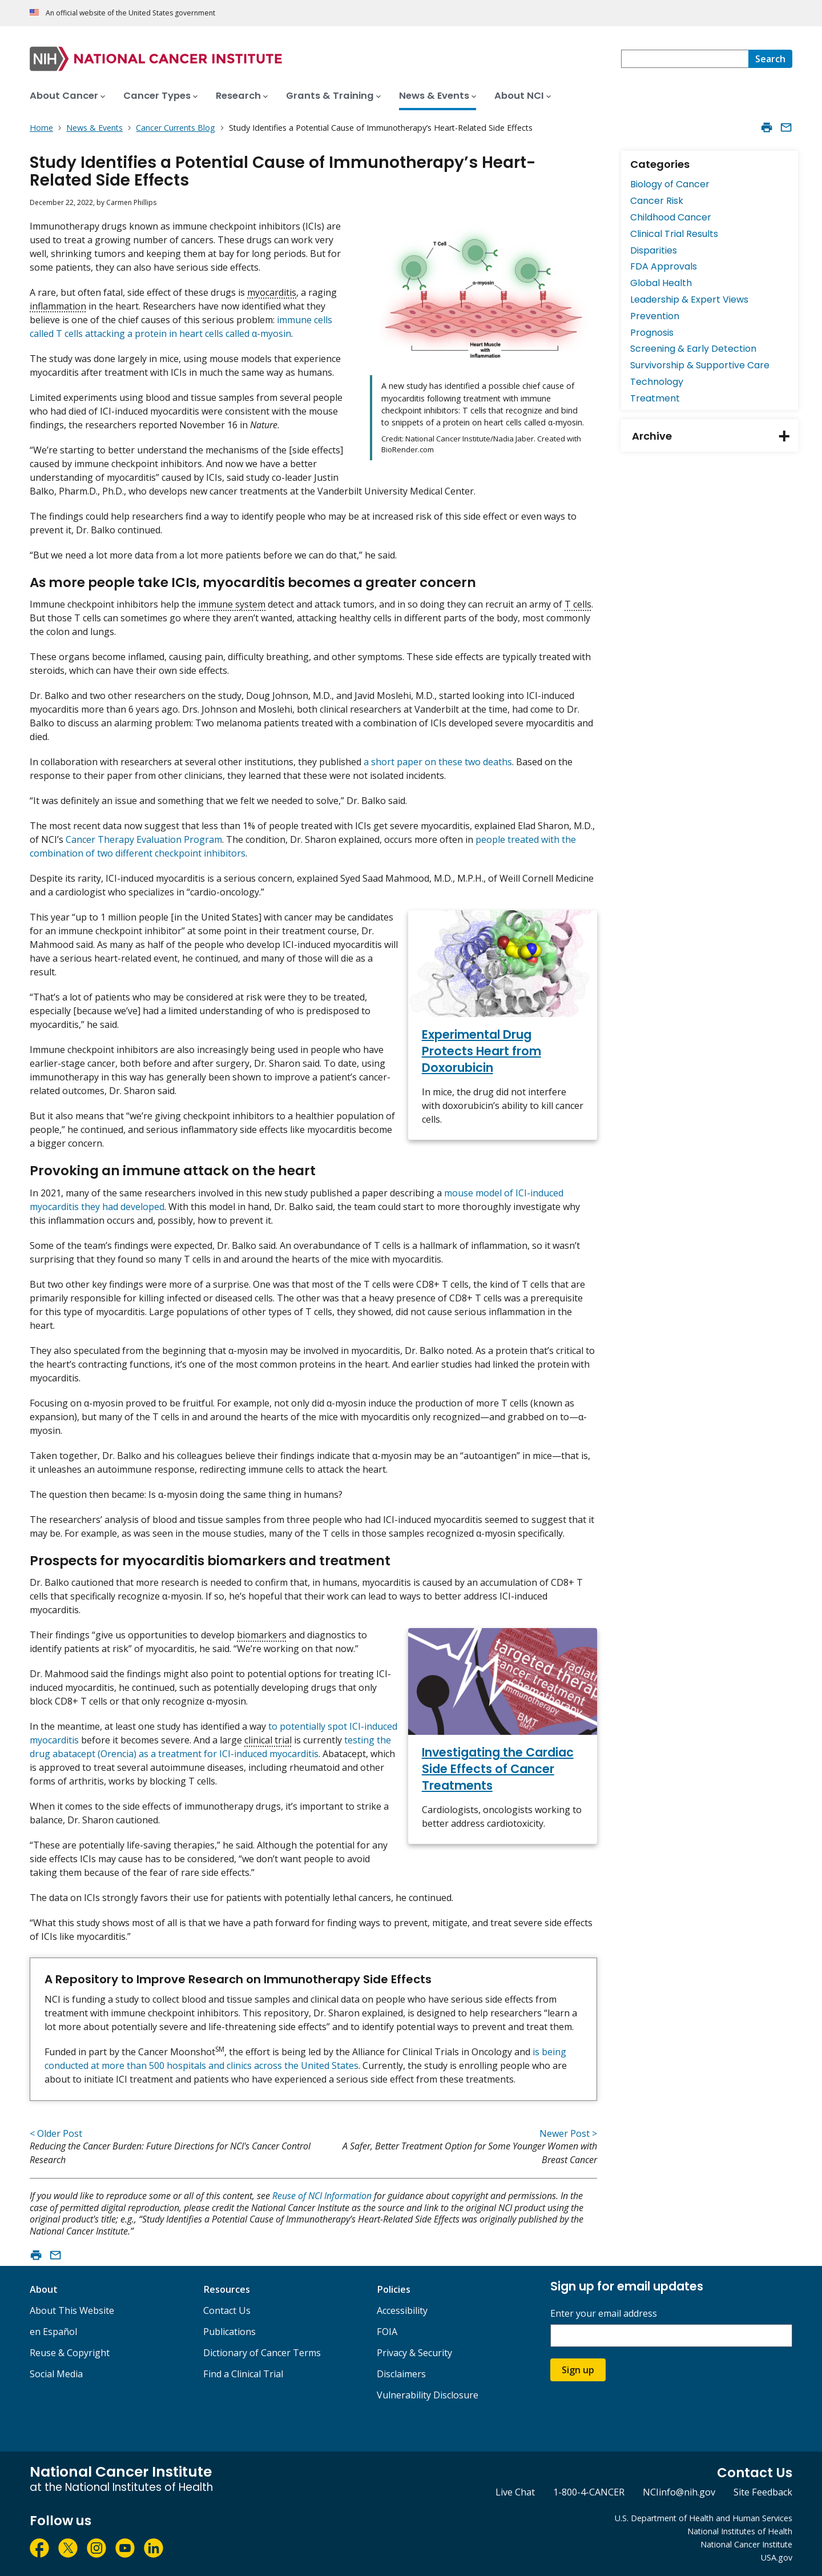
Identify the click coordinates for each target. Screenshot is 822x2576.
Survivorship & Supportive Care (699, 365)
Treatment (655, 398)
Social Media (56, 2374)
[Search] (770, 59)
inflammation (58, 306)
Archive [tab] (715, 436)
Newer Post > (568, 2133)
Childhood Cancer (670, 217)
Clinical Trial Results (674, 233)
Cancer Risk (656, 200)
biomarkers (262, 1635)
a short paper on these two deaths (438, 761)
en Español (53, 2331)
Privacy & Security (414, 2352)
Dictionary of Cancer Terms (262, 2352)
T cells (578, 604)
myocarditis (271, 292)
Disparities (653, 250)
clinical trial (268, 1740)
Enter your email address (603, 2314)
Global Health (661, 283)
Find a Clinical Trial (243, 2374)
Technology (656, 381)
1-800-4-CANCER (588, 2492)
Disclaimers (401, 2374)
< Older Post (56, 2133)
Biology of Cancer (670, 184)
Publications (229, 2331)
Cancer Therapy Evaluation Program (144, 839)
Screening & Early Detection (693, 348)
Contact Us (227, 2310)
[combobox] (684, 59)
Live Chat (515, 2492)
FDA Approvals (663, 266)
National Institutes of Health (739, 2531)
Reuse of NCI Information (322, 2195)
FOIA (387, 2331)
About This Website (72, 2310)
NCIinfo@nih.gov (679, 2492)
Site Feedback (763, 2492)
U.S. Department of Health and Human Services (703, 2518)
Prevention (654, 316)
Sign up (578, 2370)
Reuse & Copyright (70, 2352)
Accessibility (402, 2310)
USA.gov (776, 2557)
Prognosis (652, 332)
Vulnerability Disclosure (427, 2395)
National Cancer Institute (746, 2544)
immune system (231, 604)
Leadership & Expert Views (689, 299)
